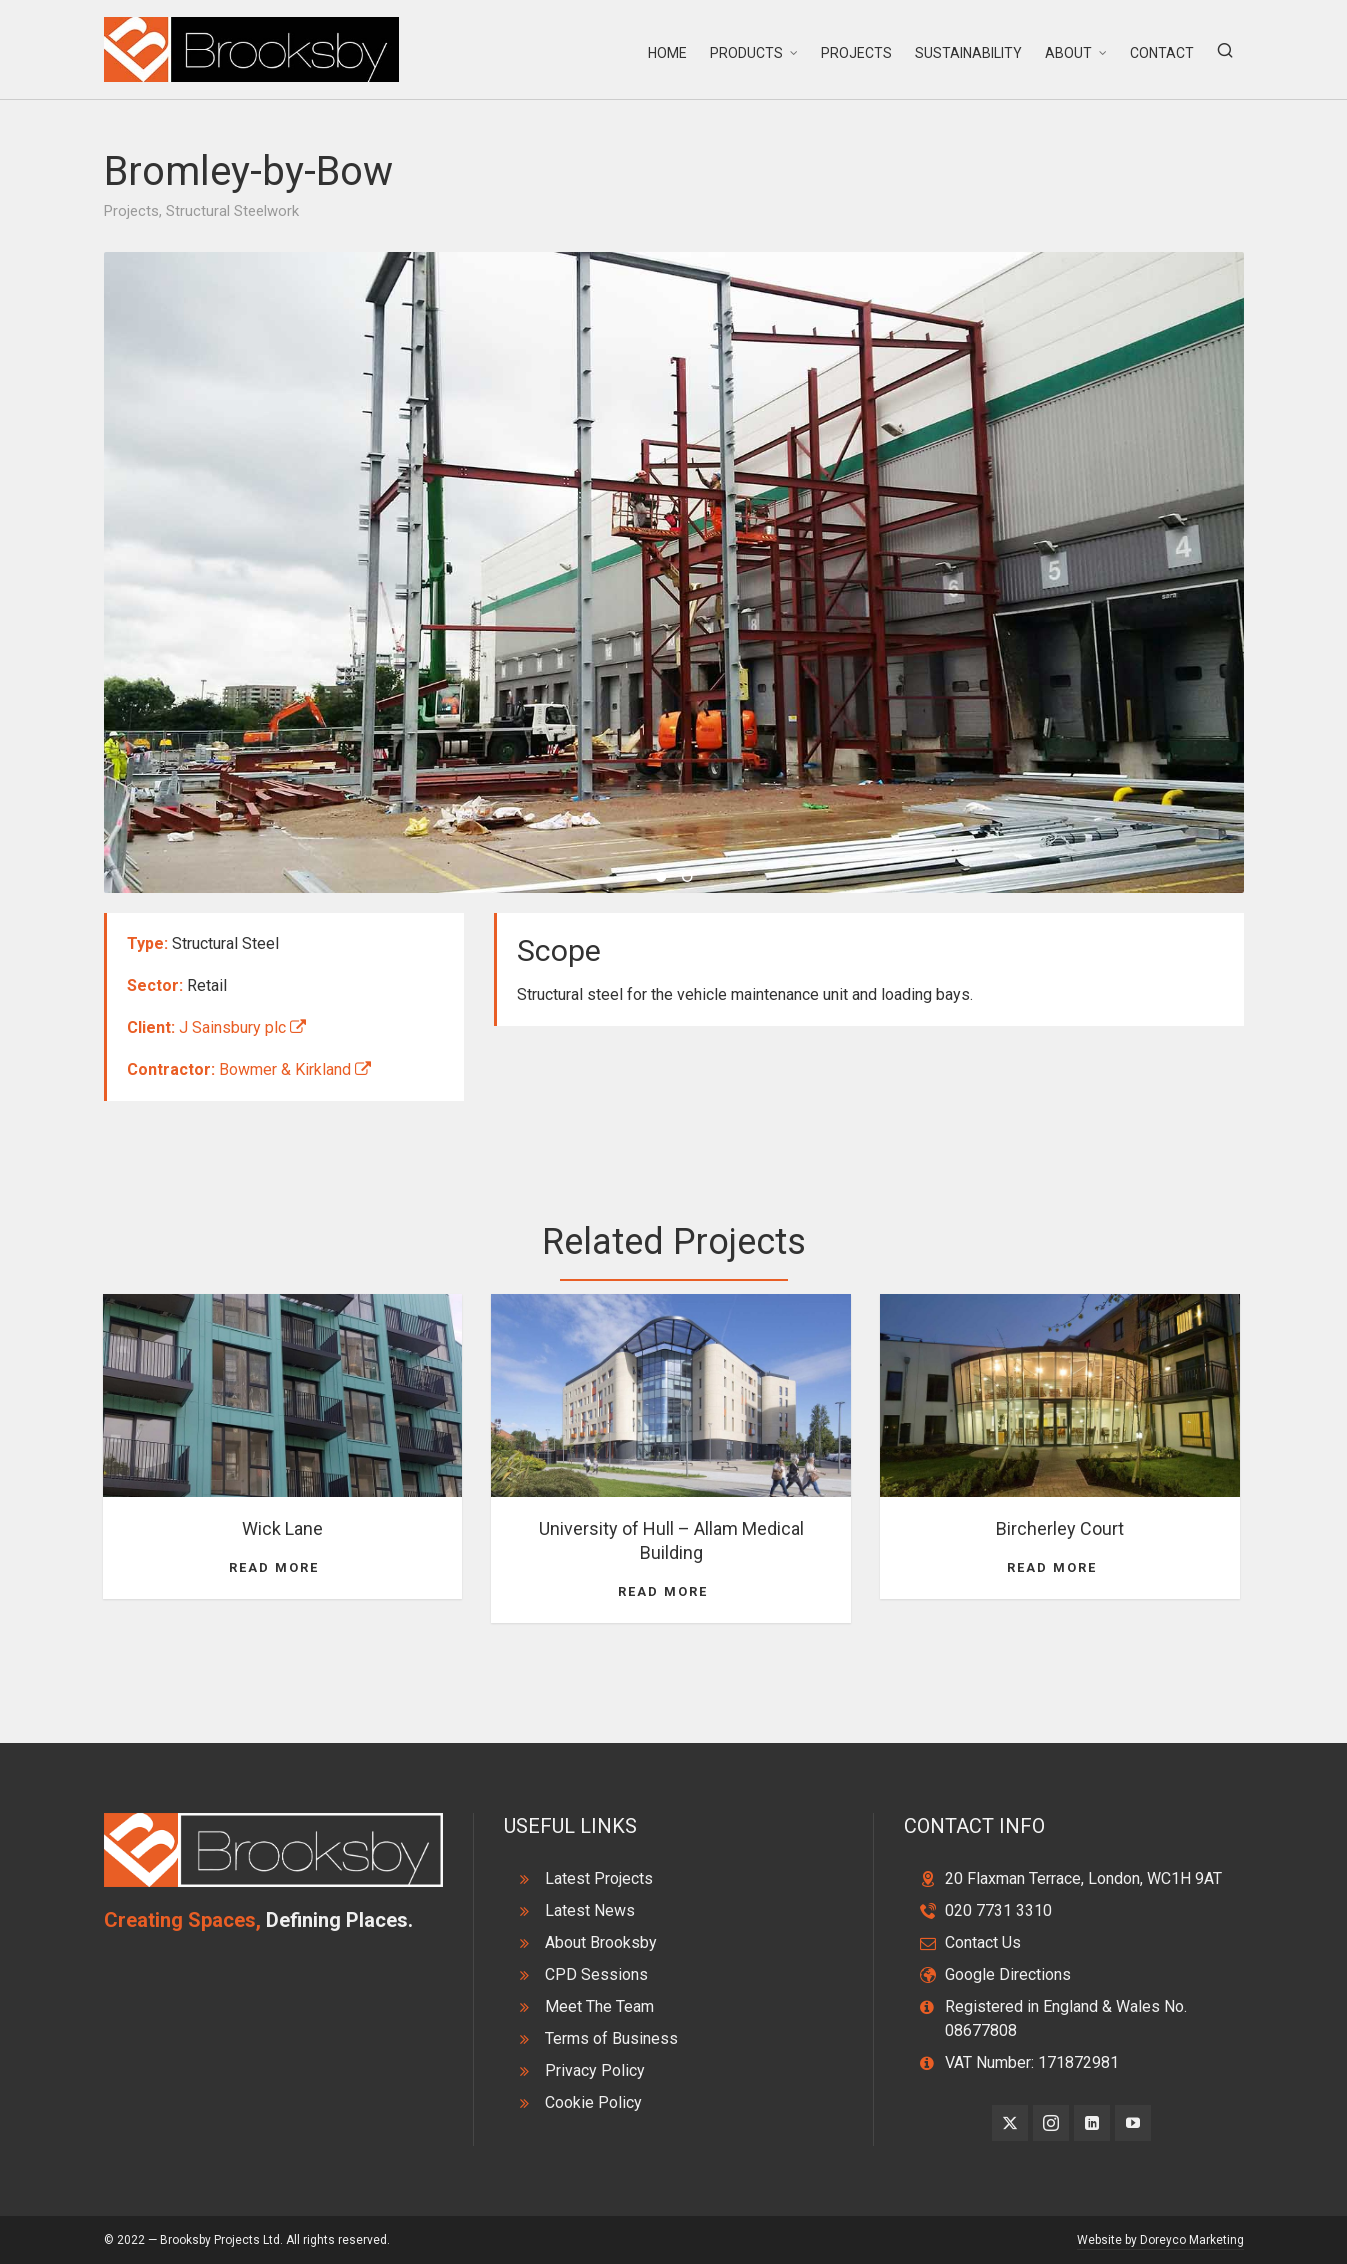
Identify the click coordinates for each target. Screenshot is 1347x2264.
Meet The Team (599, 2006)
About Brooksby (601, 1942)
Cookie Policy (593, 2102)
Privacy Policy (595, 2070)
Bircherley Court (1060, 1528)
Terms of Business (611, 2038)
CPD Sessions (596, 1974)
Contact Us (983, 1942)
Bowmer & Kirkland (295, 1069)
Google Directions (1008, 1974)
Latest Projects (599, 1878)
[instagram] (1051, 2123)
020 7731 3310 (998, 1910)
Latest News (590, 1910)
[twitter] (1010, 2123)
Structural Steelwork (232, 211)
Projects (131, 211)
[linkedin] (1092, 2123)
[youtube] (1133, 2123)
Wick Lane (282, 1528)
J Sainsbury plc (242, 1027)
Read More (282, 1567)
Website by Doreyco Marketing (1160, 2240)
